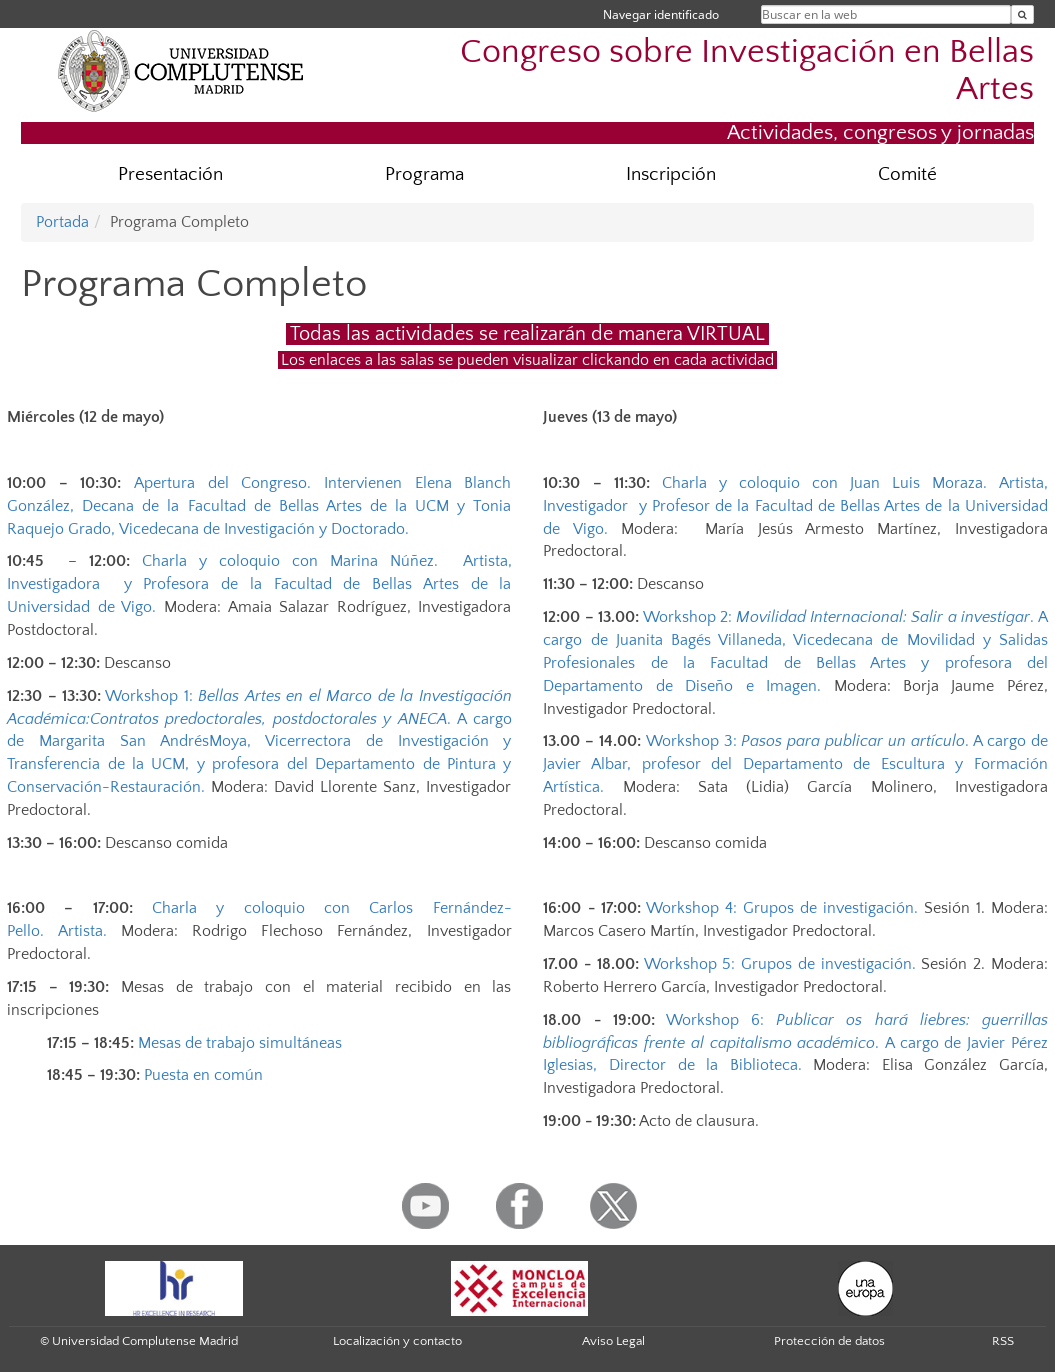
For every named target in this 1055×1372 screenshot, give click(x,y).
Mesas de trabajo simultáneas (240, 1043)
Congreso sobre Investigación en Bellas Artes (747, 71)
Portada (62, 222)
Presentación (170, 174)
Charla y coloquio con (259, 584)
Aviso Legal (613, 1341)
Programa (424, 174)
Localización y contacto (397, 1341)
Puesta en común (203, 1075)
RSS (1003, 1341)
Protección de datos (829, 1341)
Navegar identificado (661, 14)
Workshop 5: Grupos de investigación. (777, 964)
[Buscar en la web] (1022, 14)
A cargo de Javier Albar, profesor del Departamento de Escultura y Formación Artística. (795, 764)
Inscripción (671, 174)
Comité (907, 174)
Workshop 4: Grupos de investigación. (779, 908)
